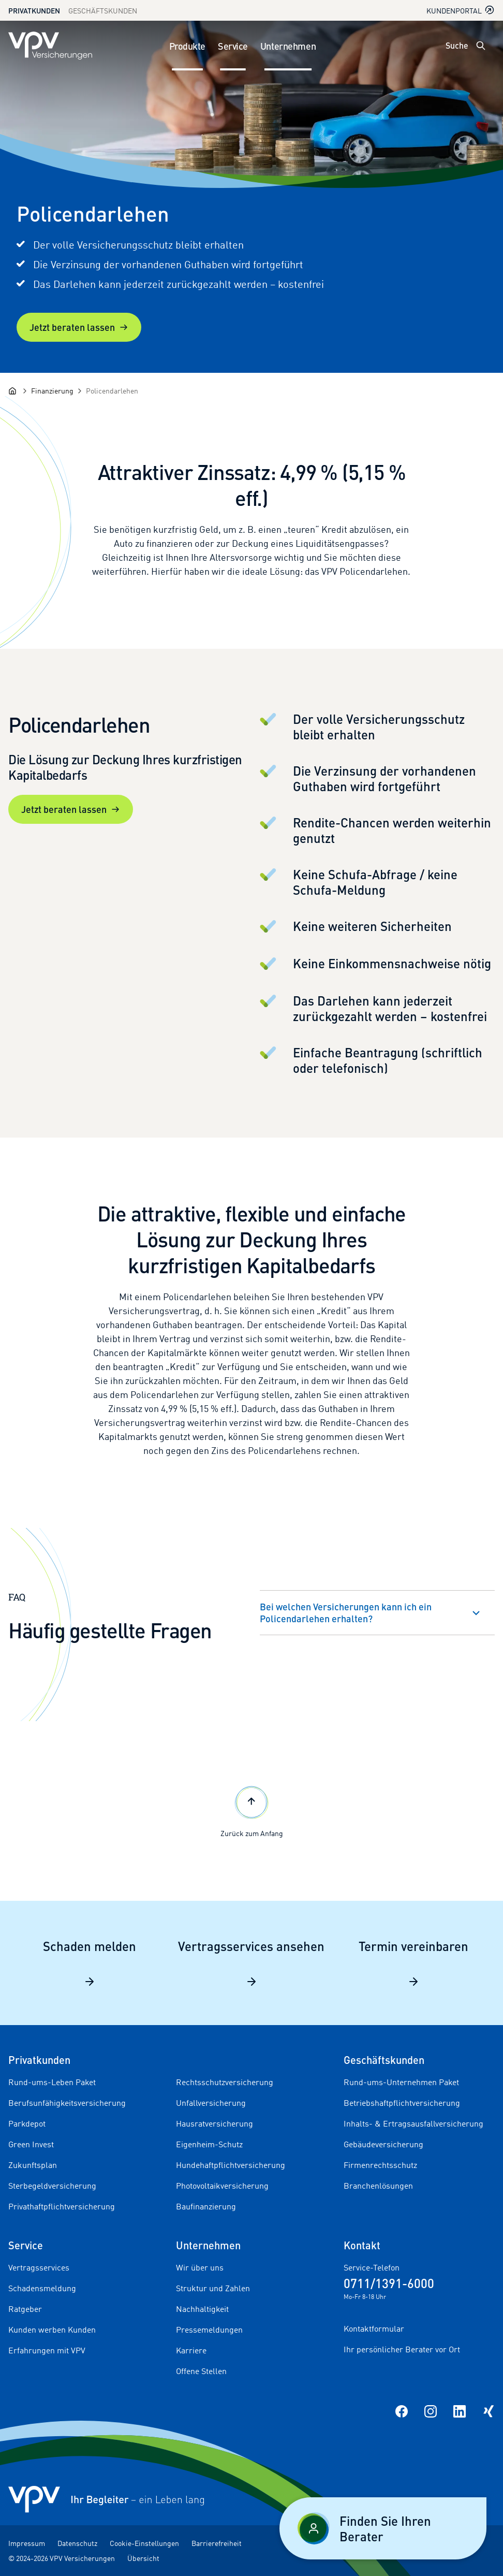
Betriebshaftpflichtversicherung (402, 2103)
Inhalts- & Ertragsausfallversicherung (413, 2123)
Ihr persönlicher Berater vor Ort (402, 2349)
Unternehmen (288, 45)
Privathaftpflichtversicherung (61, 2206)
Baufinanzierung (206, 2206)
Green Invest (31, 2144)
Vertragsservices (38, 2267)
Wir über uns (200, 2267)
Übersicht (143, 2558)
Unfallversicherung (211, 2103)
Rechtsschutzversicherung (224, 2082)
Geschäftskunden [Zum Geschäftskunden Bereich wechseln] (102, 10)
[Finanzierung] (52, 390)
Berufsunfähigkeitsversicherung (67, 2103)
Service (233, 45)
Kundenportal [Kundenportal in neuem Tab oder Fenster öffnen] (460, 10)
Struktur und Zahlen (213, 2288)
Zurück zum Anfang (251, 1810)
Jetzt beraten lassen (78, 327)
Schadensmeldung (42, 2288)
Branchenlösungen (378, 2185)
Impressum (26, 2543)
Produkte (187, 45)
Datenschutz (77, 2543)
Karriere (191, 2350)
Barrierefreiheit (216, 2543)
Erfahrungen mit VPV (46, 2350)
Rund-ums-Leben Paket (52, 2082)
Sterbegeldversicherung (52, 2185)
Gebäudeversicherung (383, 2144)
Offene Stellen (201, 2371)
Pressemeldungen (209, 2329)
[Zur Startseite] (50, 46)
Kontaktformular (374, 2328)
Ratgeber (25, 2309)
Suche (457, 45)
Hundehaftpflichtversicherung (230, 2165)
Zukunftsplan (32, 2165)
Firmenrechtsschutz (380, 2165)
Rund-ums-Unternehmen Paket (401, 2082)
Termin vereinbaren (413, 1963)
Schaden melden (89, 1963)
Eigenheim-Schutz (209, 2144)
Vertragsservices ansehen (251, 1963)
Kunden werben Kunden (52, 2329)
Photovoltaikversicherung (222, 2185)
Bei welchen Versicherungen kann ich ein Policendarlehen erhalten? (346, 1612)
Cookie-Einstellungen (144, 2543)
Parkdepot (27, 2123)
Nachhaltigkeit (202, 2309)
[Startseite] (12, 391)
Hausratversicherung (214, 2123)
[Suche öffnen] (480, 45)
